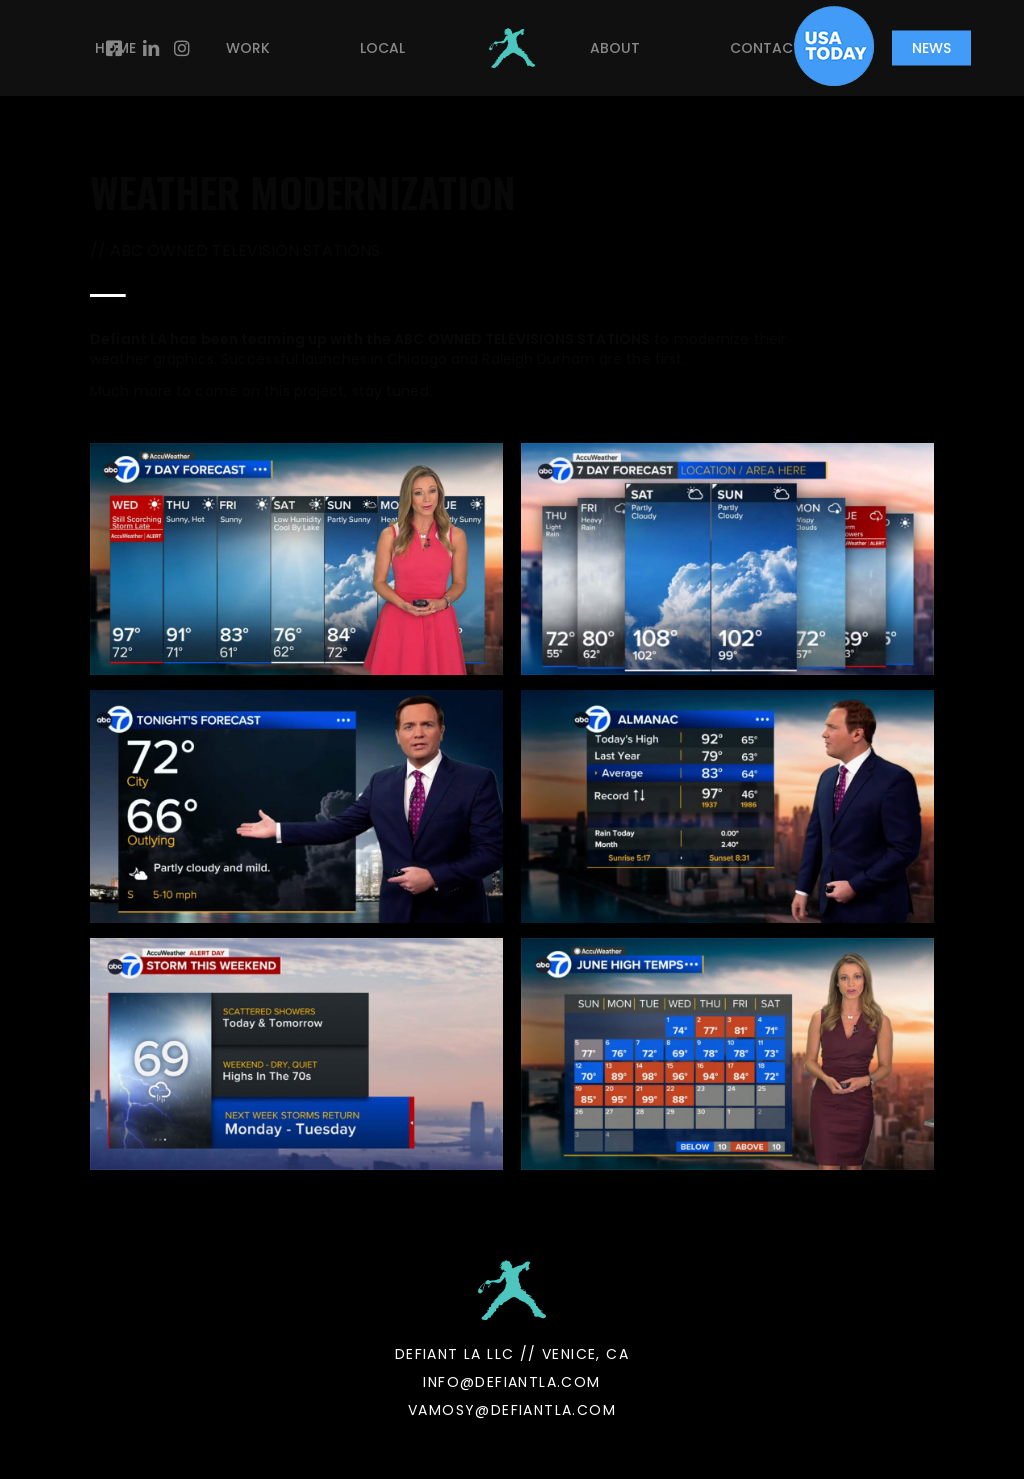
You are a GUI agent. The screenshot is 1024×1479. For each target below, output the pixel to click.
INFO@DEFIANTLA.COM (511, 1382)
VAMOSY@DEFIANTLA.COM (512, 1410)
